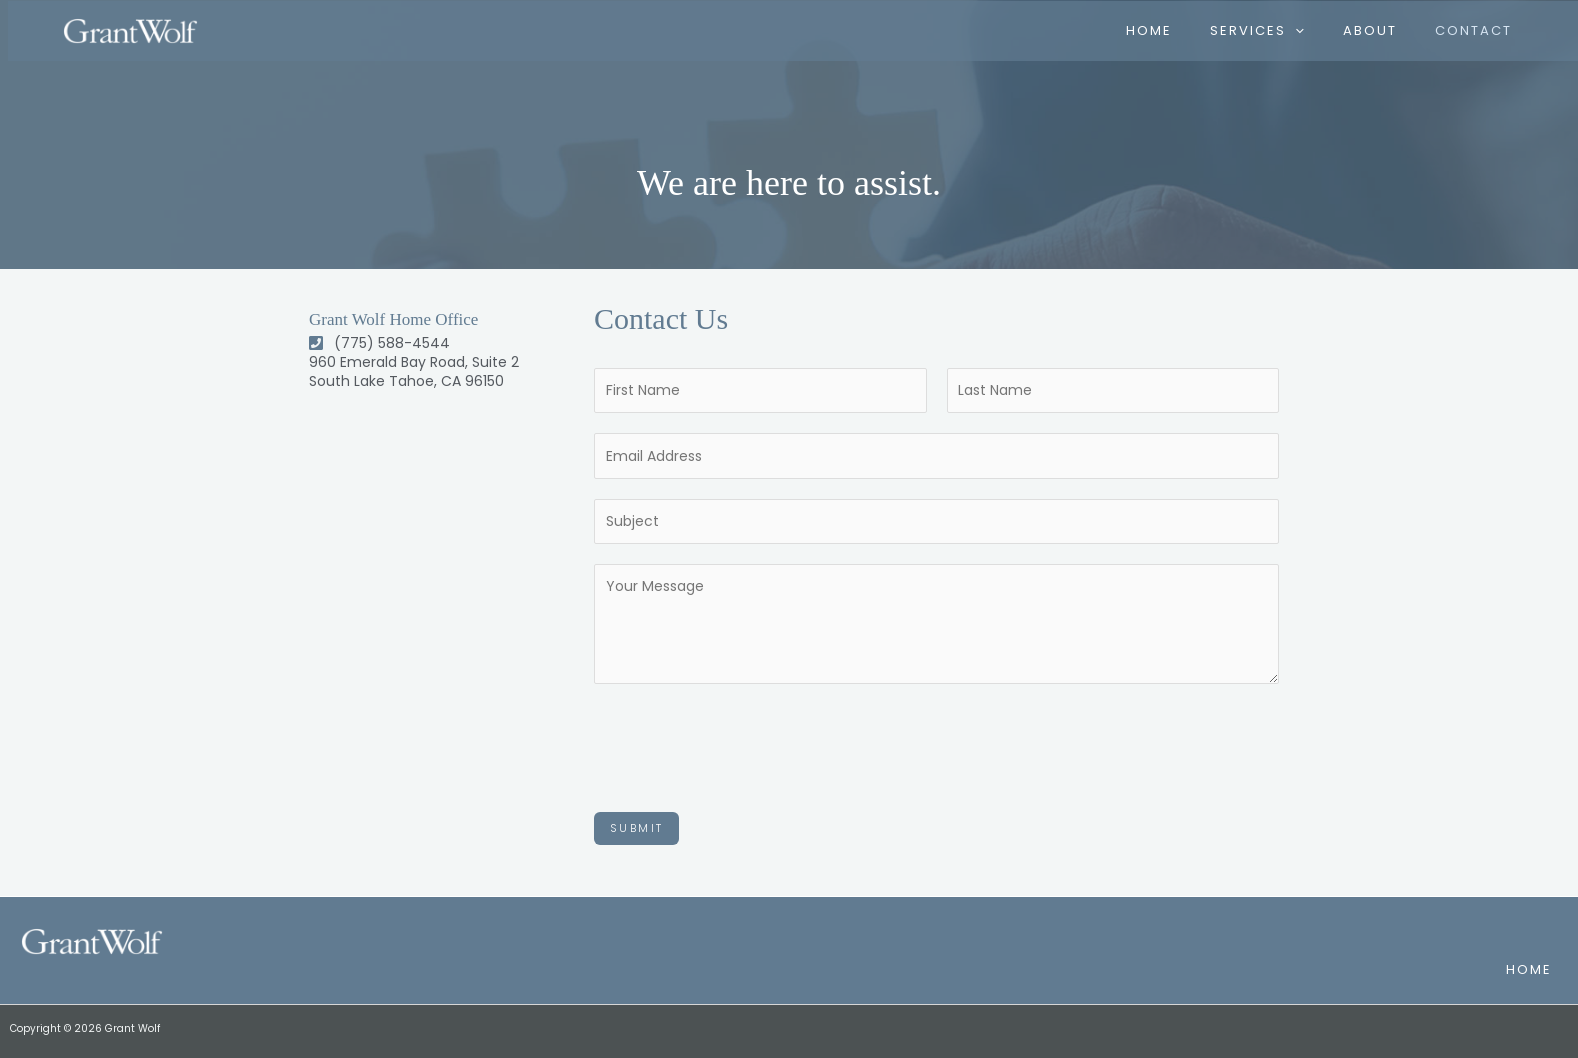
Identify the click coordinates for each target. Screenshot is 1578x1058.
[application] (1308, 30)
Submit (636, 828)
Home (1528, 969)
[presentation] (746, 743)
